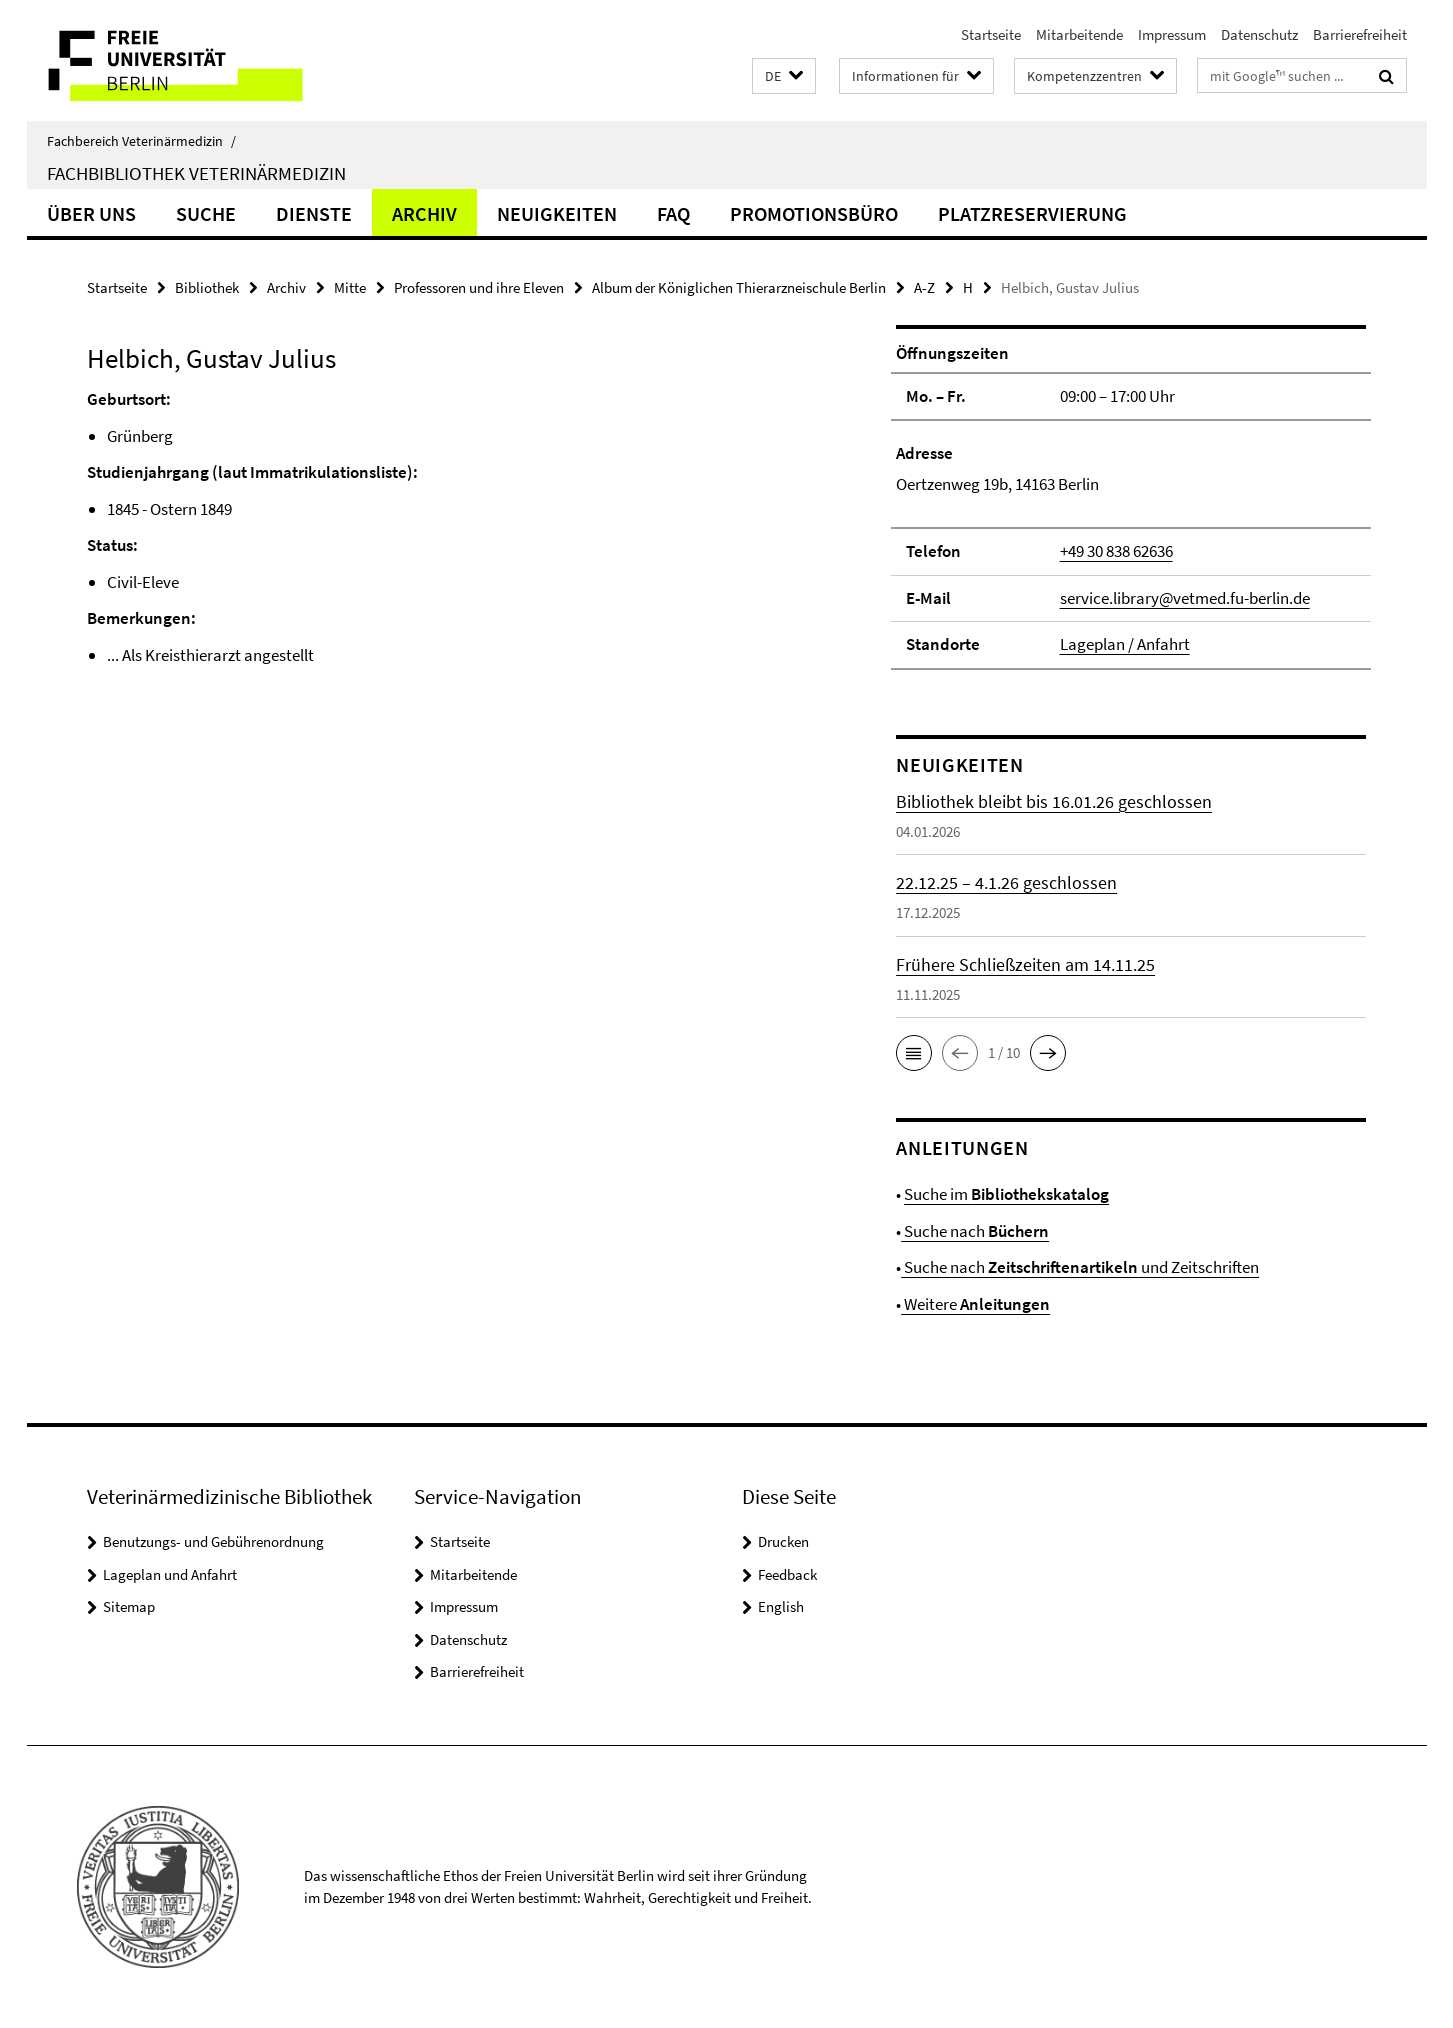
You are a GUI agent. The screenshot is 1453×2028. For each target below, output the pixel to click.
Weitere (975, 1304)
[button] (784, 76)
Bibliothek (207, 287)
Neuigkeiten (557, 213)
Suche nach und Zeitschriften (1080, 1267)
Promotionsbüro (814, 213)
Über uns (91, 213)
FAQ (673, 213)
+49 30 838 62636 (1116, 551)
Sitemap (129, 1606)
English (781, 1606)
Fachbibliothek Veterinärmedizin (196, 173)
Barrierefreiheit (1360, 34)
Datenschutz (1259, 34)
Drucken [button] (783, 1541)
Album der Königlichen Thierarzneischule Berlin (739, 287)
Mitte (350, 287)
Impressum (1172, 34)
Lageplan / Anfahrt (1125, 644)
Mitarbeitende (1079, 34)
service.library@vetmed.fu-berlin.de (1185, 598)
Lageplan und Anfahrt (170, 1574)
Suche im (1006, 1194)
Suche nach (975, 1231)
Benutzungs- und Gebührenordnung (213, 1541)
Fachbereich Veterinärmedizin (141, 141)
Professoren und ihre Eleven (479, 287)
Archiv (424, 213)
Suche (206, 213)
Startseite (991, 34)
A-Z (924, 287)
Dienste (314, 213)
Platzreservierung (1032, 213)
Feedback (787, 1574)
